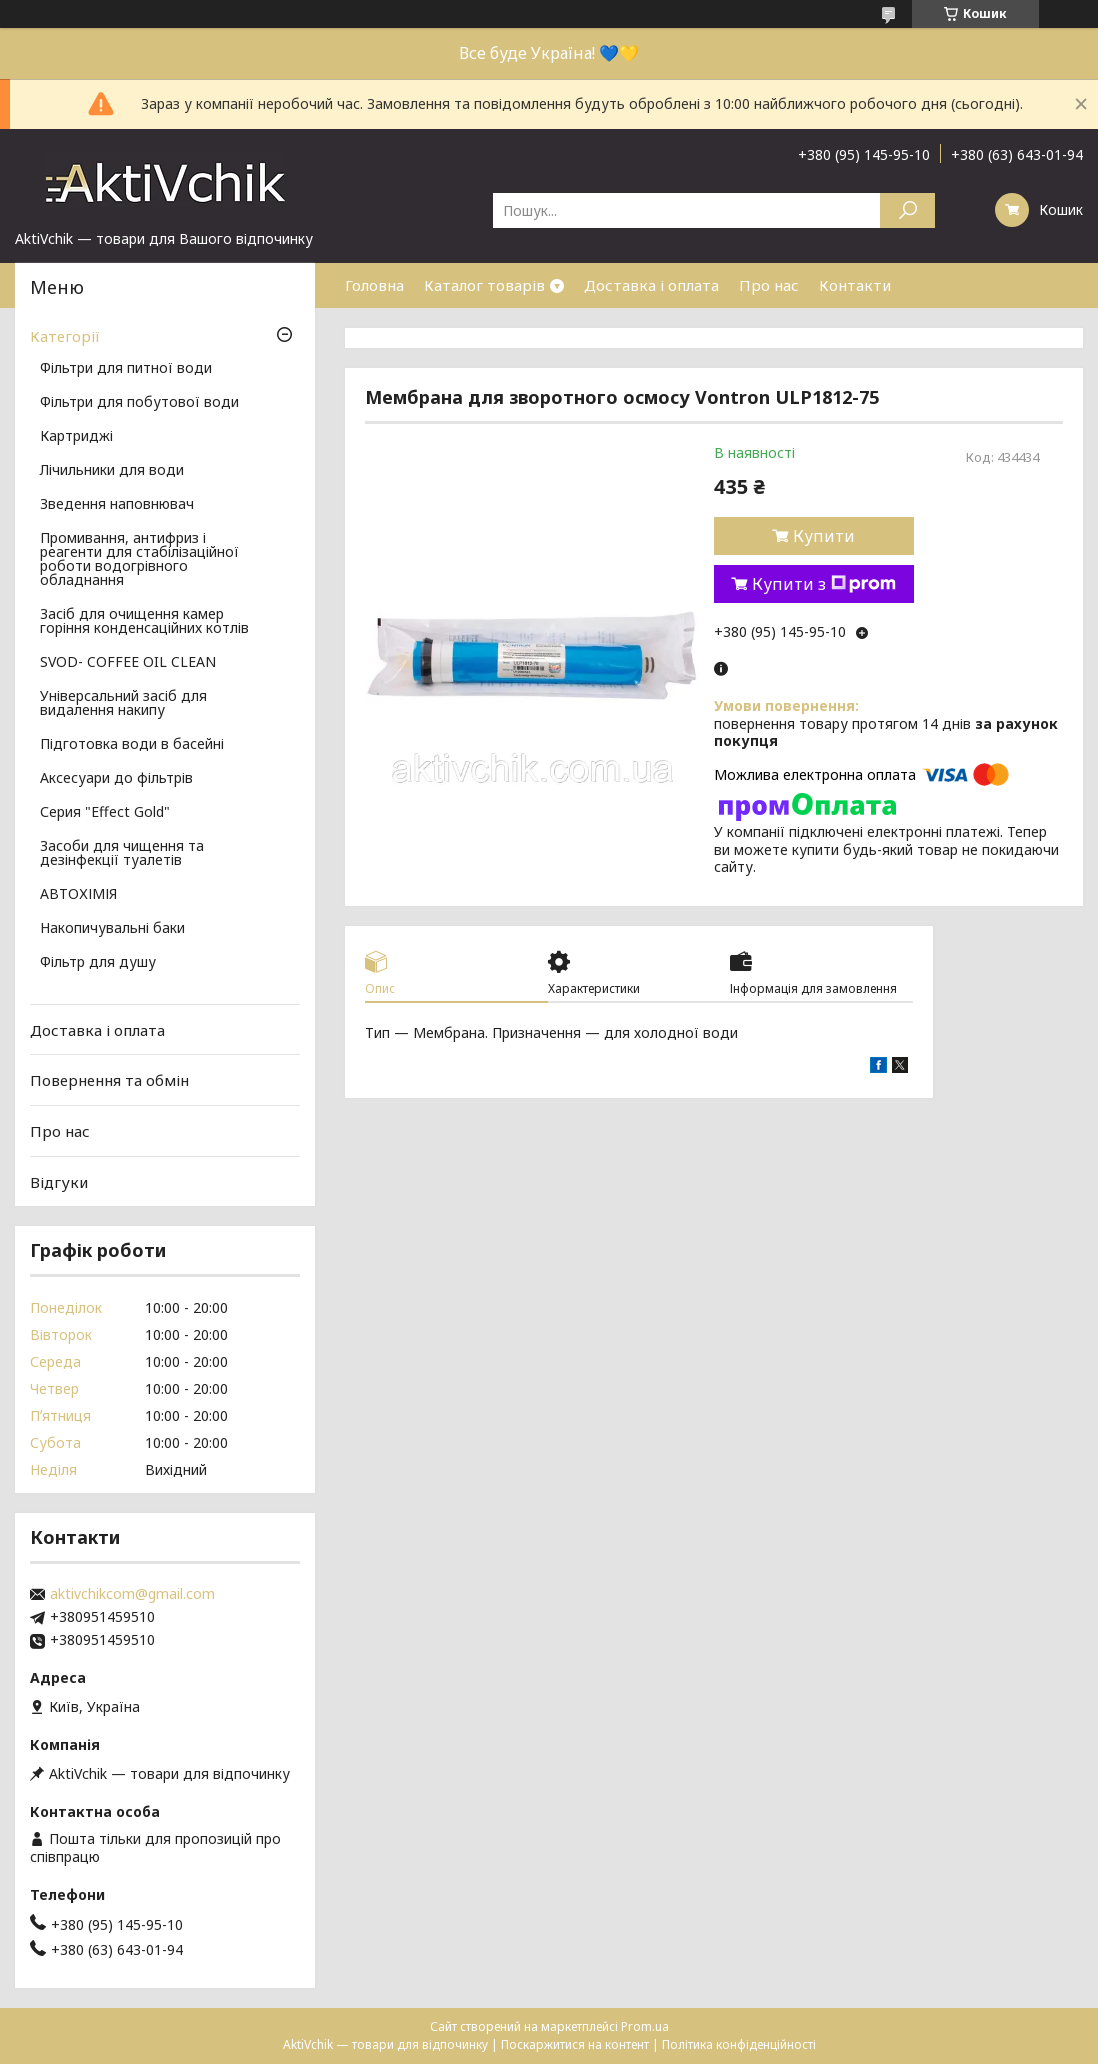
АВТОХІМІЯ (78, 895)
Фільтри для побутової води (139, 403)
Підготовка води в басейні (132, 745)
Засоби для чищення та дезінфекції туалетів (122, 854)
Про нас (769, 285)
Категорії (65, 336)
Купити (824, 536)
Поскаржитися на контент (575, 2044)
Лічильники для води (112, 471)
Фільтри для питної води (126, 369)
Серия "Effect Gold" (105, 813)
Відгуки (59, 1181)
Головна (374, 285)
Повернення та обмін (109, 1080)
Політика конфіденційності (739, 2044)
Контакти (855, 285)
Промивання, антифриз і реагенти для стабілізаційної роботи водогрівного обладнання (139, 560)
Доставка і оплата (651, 285)
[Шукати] (907, 210)
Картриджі (76, 437)
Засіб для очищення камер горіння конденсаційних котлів (144, 622)
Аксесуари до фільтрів (116, 779)
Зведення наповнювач (117, 505)
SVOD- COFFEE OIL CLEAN (128, 663)
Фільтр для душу (98, 963)
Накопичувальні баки (112, 929)
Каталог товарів (484, 285)
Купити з (824, 584)
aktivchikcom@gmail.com (132, 1594)
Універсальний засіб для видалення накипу (123, 704)
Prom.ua (645, 2026)
